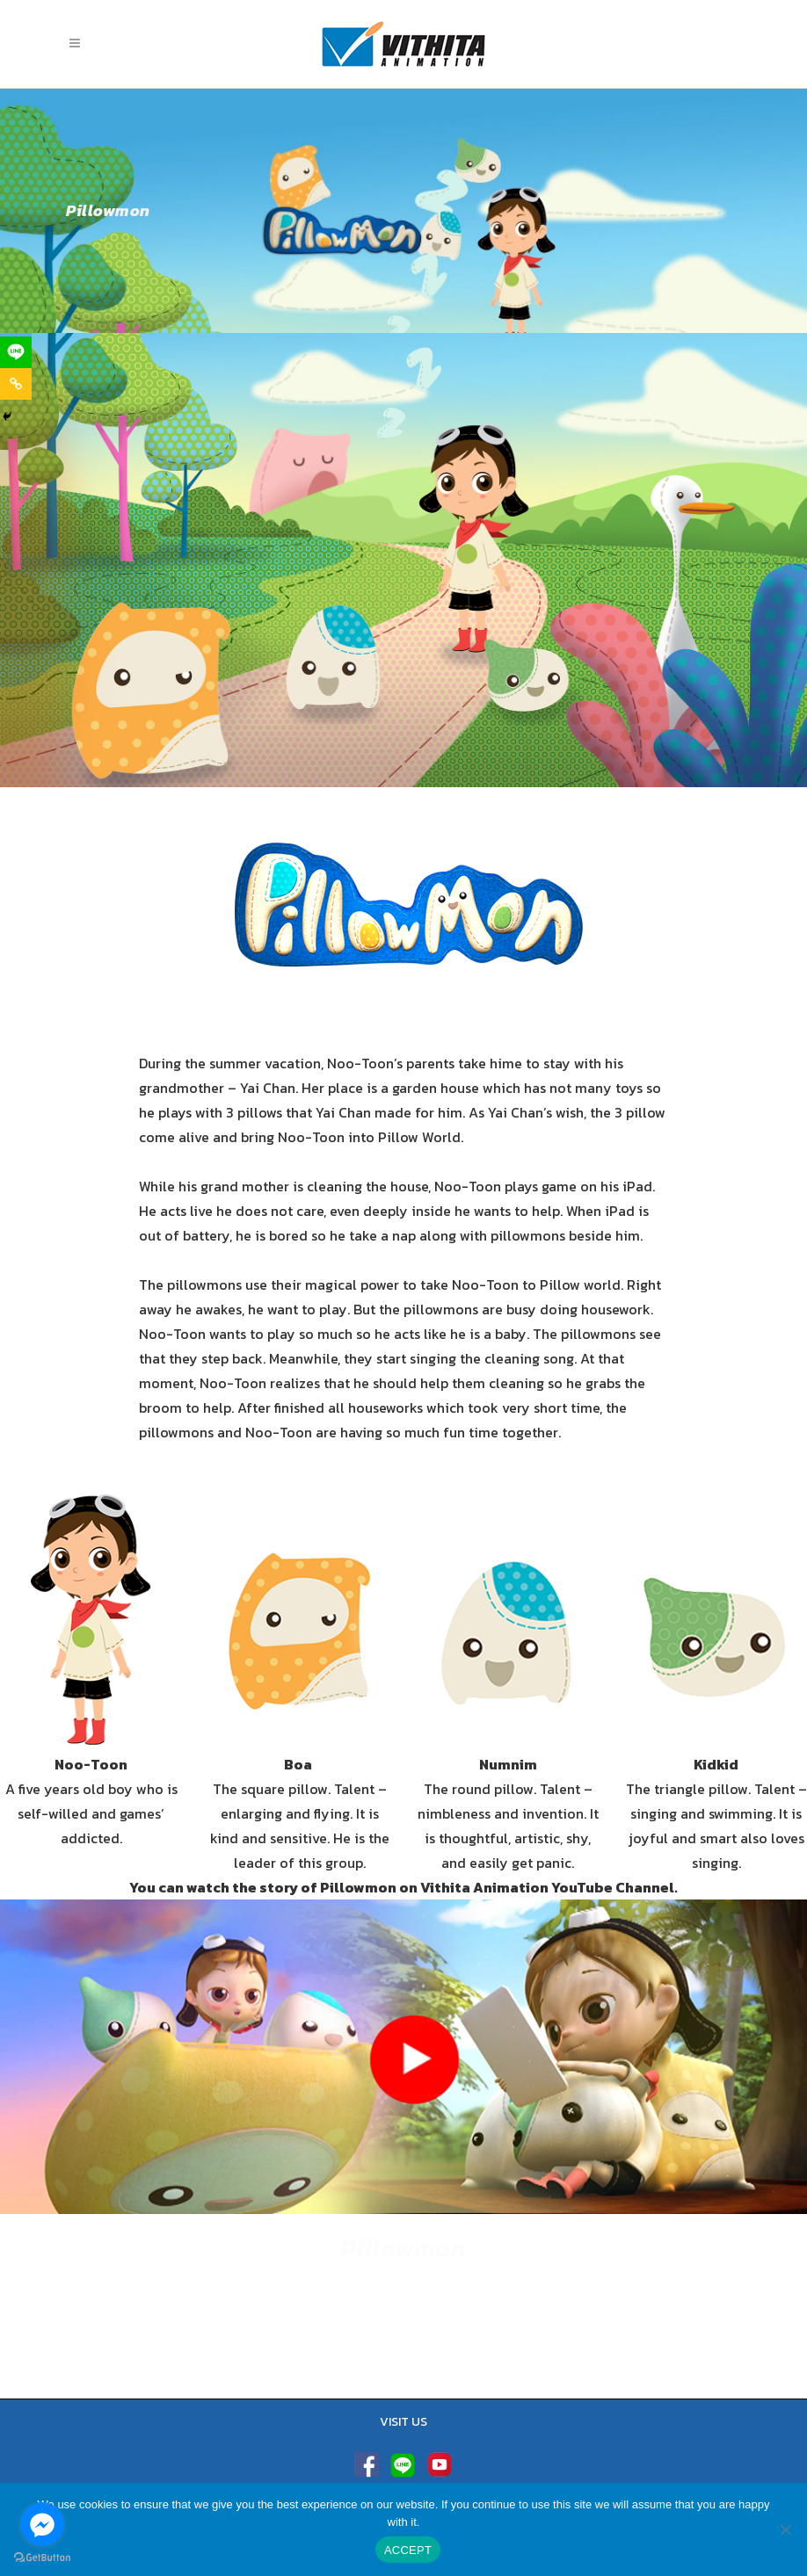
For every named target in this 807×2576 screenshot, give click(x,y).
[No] (785, 2529)
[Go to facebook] (42, 2524)
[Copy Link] (16, 384)
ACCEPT (408, 2550)
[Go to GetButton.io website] (42, 2558)
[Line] (16, 352)
